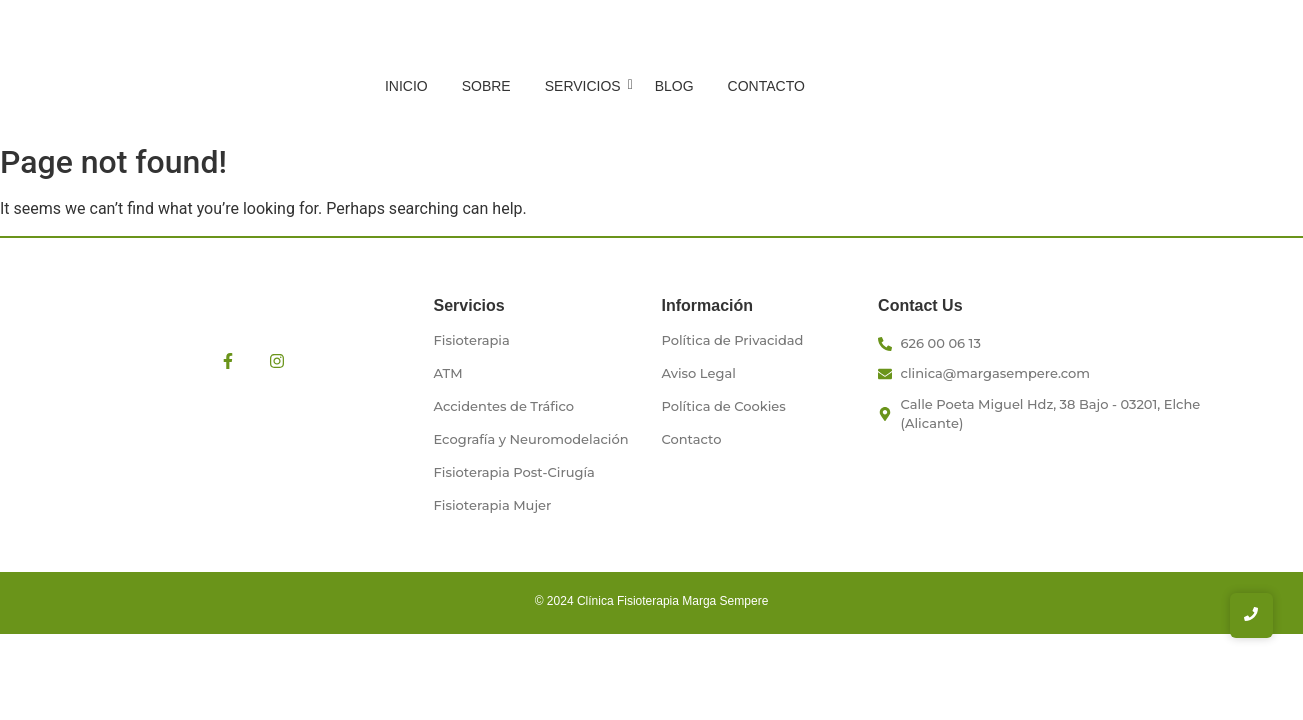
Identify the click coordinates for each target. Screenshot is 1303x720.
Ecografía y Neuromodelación (531, 439)
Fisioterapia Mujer (493, 505)
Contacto (766, 86)
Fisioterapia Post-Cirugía (514, 472)
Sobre (486, 86)
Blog (674, 86)
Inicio (406, 86)
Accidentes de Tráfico (504, 406)
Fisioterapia (472, 340)
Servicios (586, 86)
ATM (448, 373)
